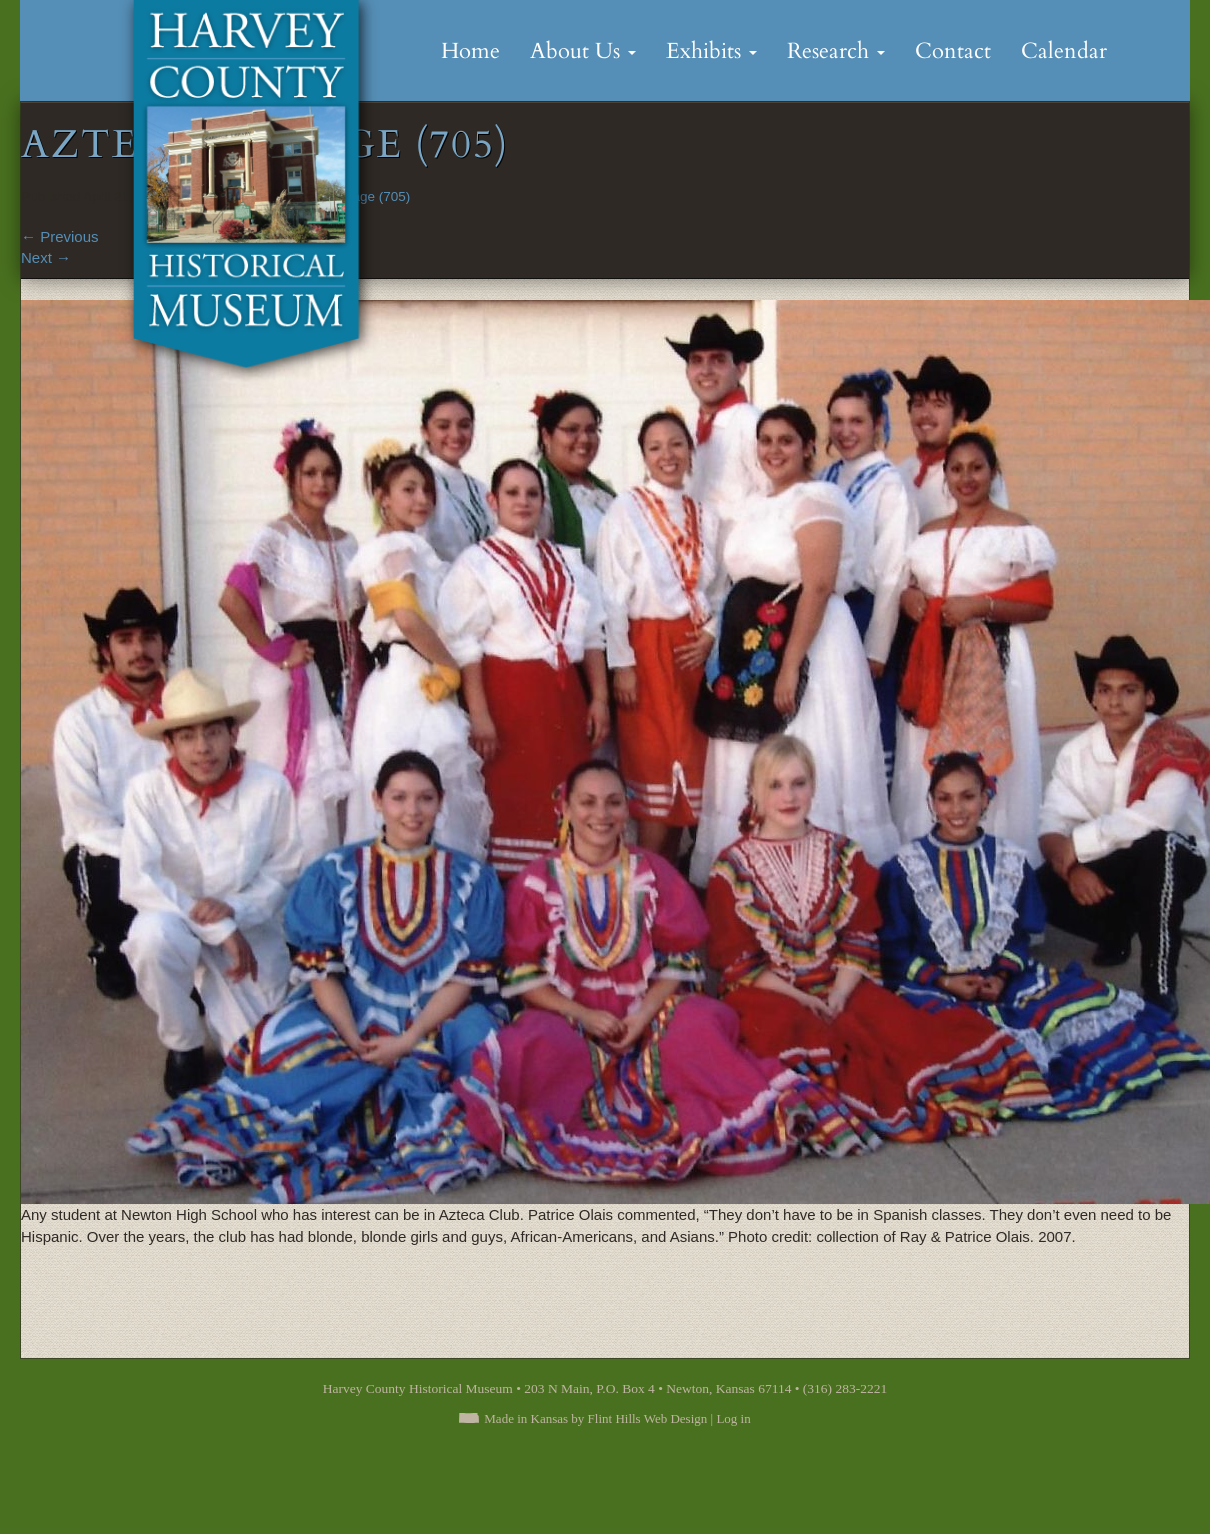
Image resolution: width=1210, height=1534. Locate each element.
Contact (953, 51)
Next (46, 257)
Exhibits (711, 51)
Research (836, 51)
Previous (60, 236)
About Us (583, 51)
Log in (733, 1418)
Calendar (1064, 51)
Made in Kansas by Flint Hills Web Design (595, 1418)
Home (470, 51)
